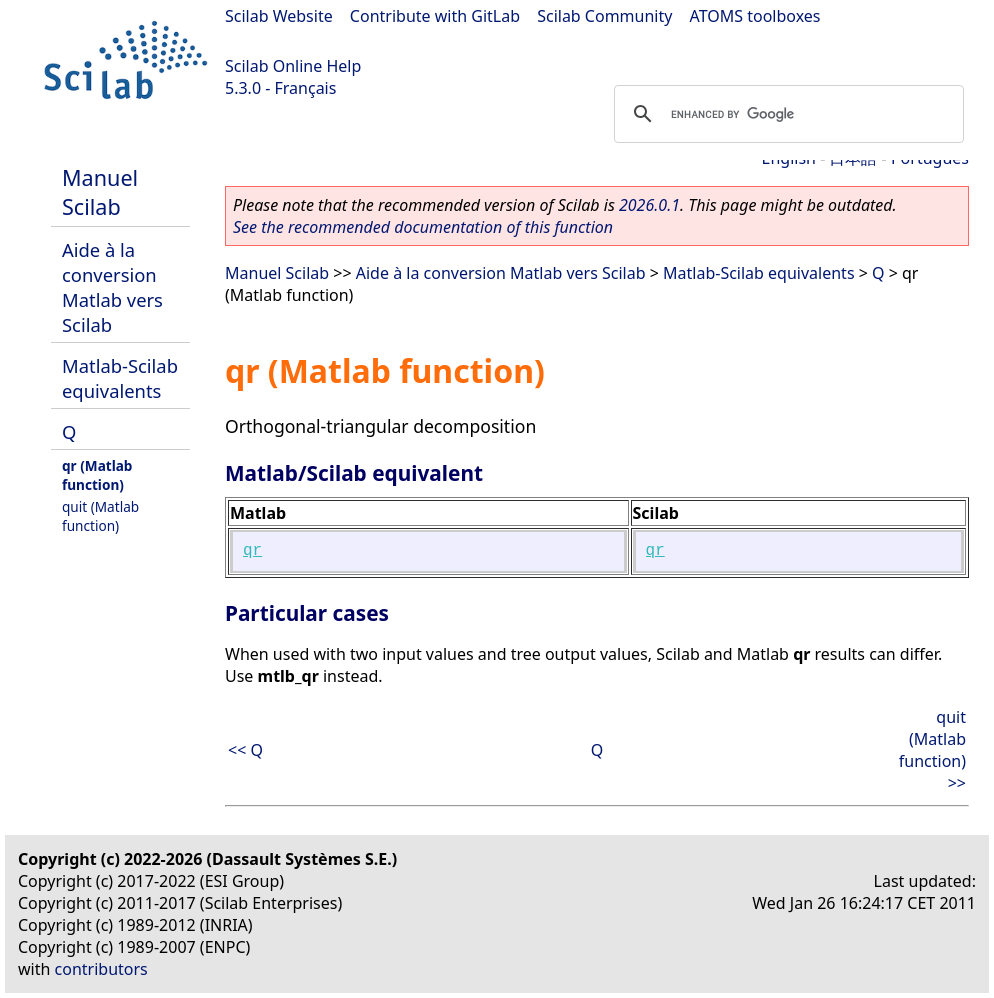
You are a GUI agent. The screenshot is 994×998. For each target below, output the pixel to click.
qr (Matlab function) (97, 475)
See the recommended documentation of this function (423, 227)
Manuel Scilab (100, 192)
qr (252, 551)
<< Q (245, 750)
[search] (786, 114)
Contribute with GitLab (435, 16)
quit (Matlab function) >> (932, 750)
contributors (101, 969)
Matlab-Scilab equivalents (120, 378)
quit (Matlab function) (100, 516)
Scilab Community (604, 16)
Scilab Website (279, 16)
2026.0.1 (649, 205)
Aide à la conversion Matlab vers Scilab (112, 287)
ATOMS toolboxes (755, 16)
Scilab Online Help (293, 66)
